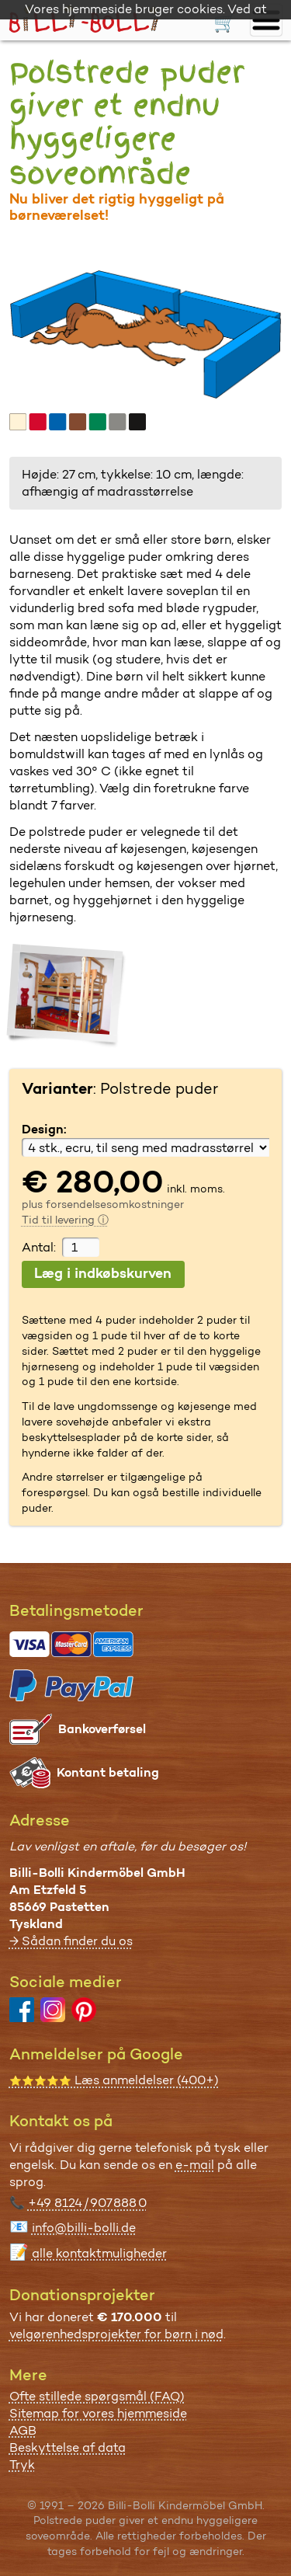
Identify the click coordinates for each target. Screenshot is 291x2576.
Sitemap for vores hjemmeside (98, 2413)
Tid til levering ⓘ (65, 1220)
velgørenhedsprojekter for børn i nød (116, 2334)
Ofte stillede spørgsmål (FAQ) (97, 2396)
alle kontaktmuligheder (99, 2253)
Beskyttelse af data (67, 2447)
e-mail (194, 2164)
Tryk (22, 2464)
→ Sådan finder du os (71, 1941)
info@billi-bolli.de (84, 2227)
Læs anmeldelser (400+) (114, 2080)
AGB (22, 2430)
